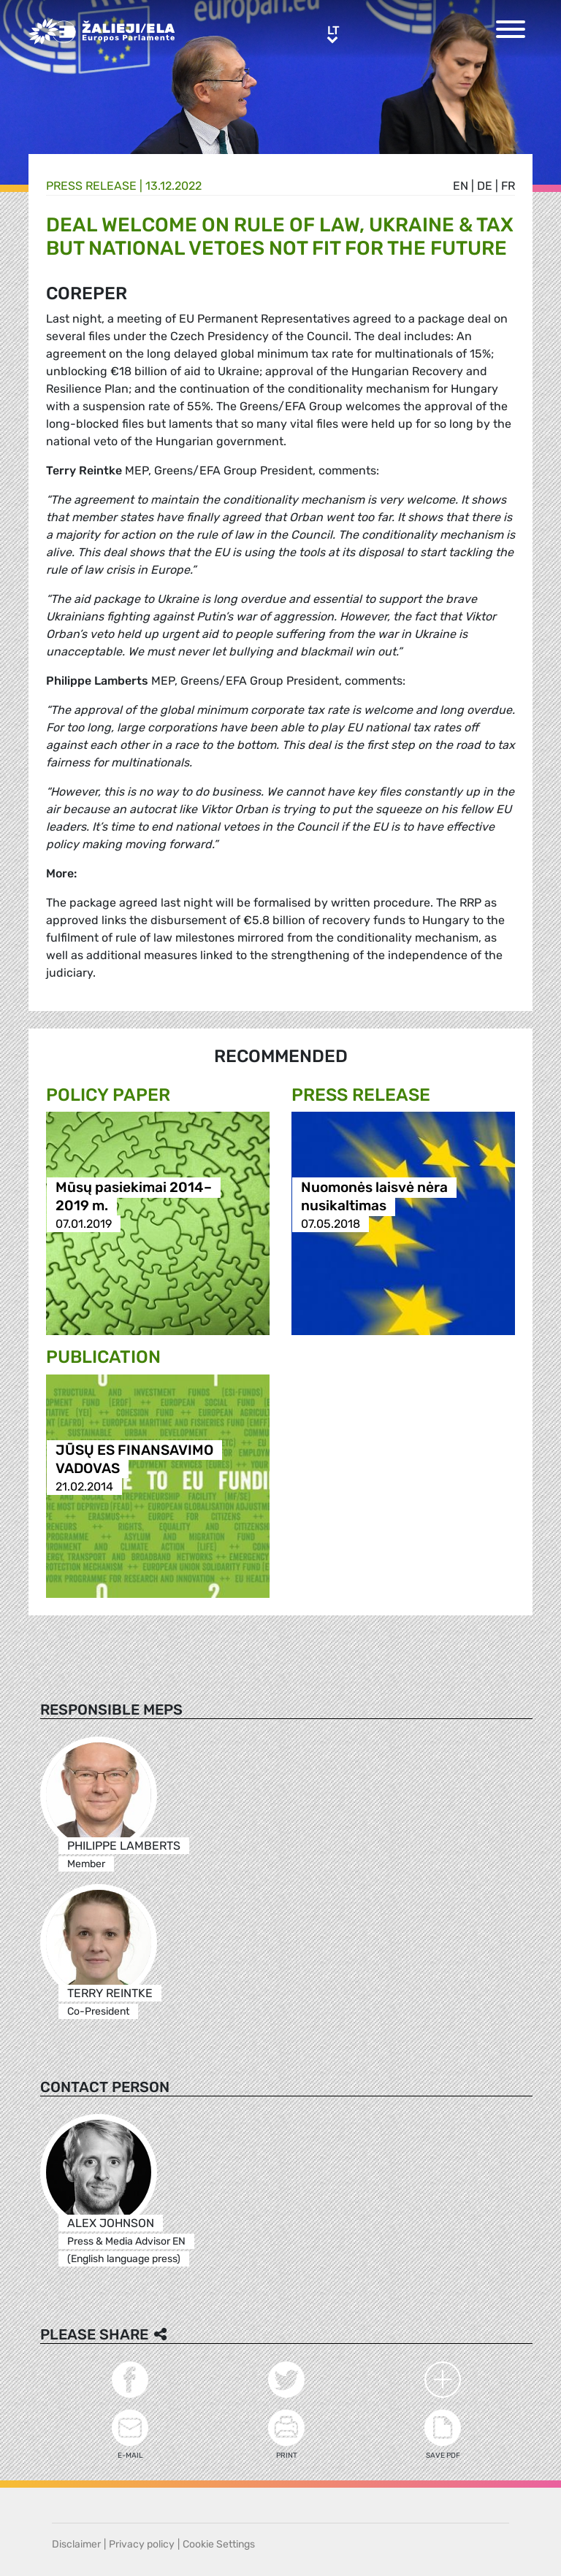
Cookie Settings (219, 2544)
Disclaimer (76, 2544)
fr (508, 186)
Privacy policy (142, 2544)
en (460, 186)
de (484, 186)
